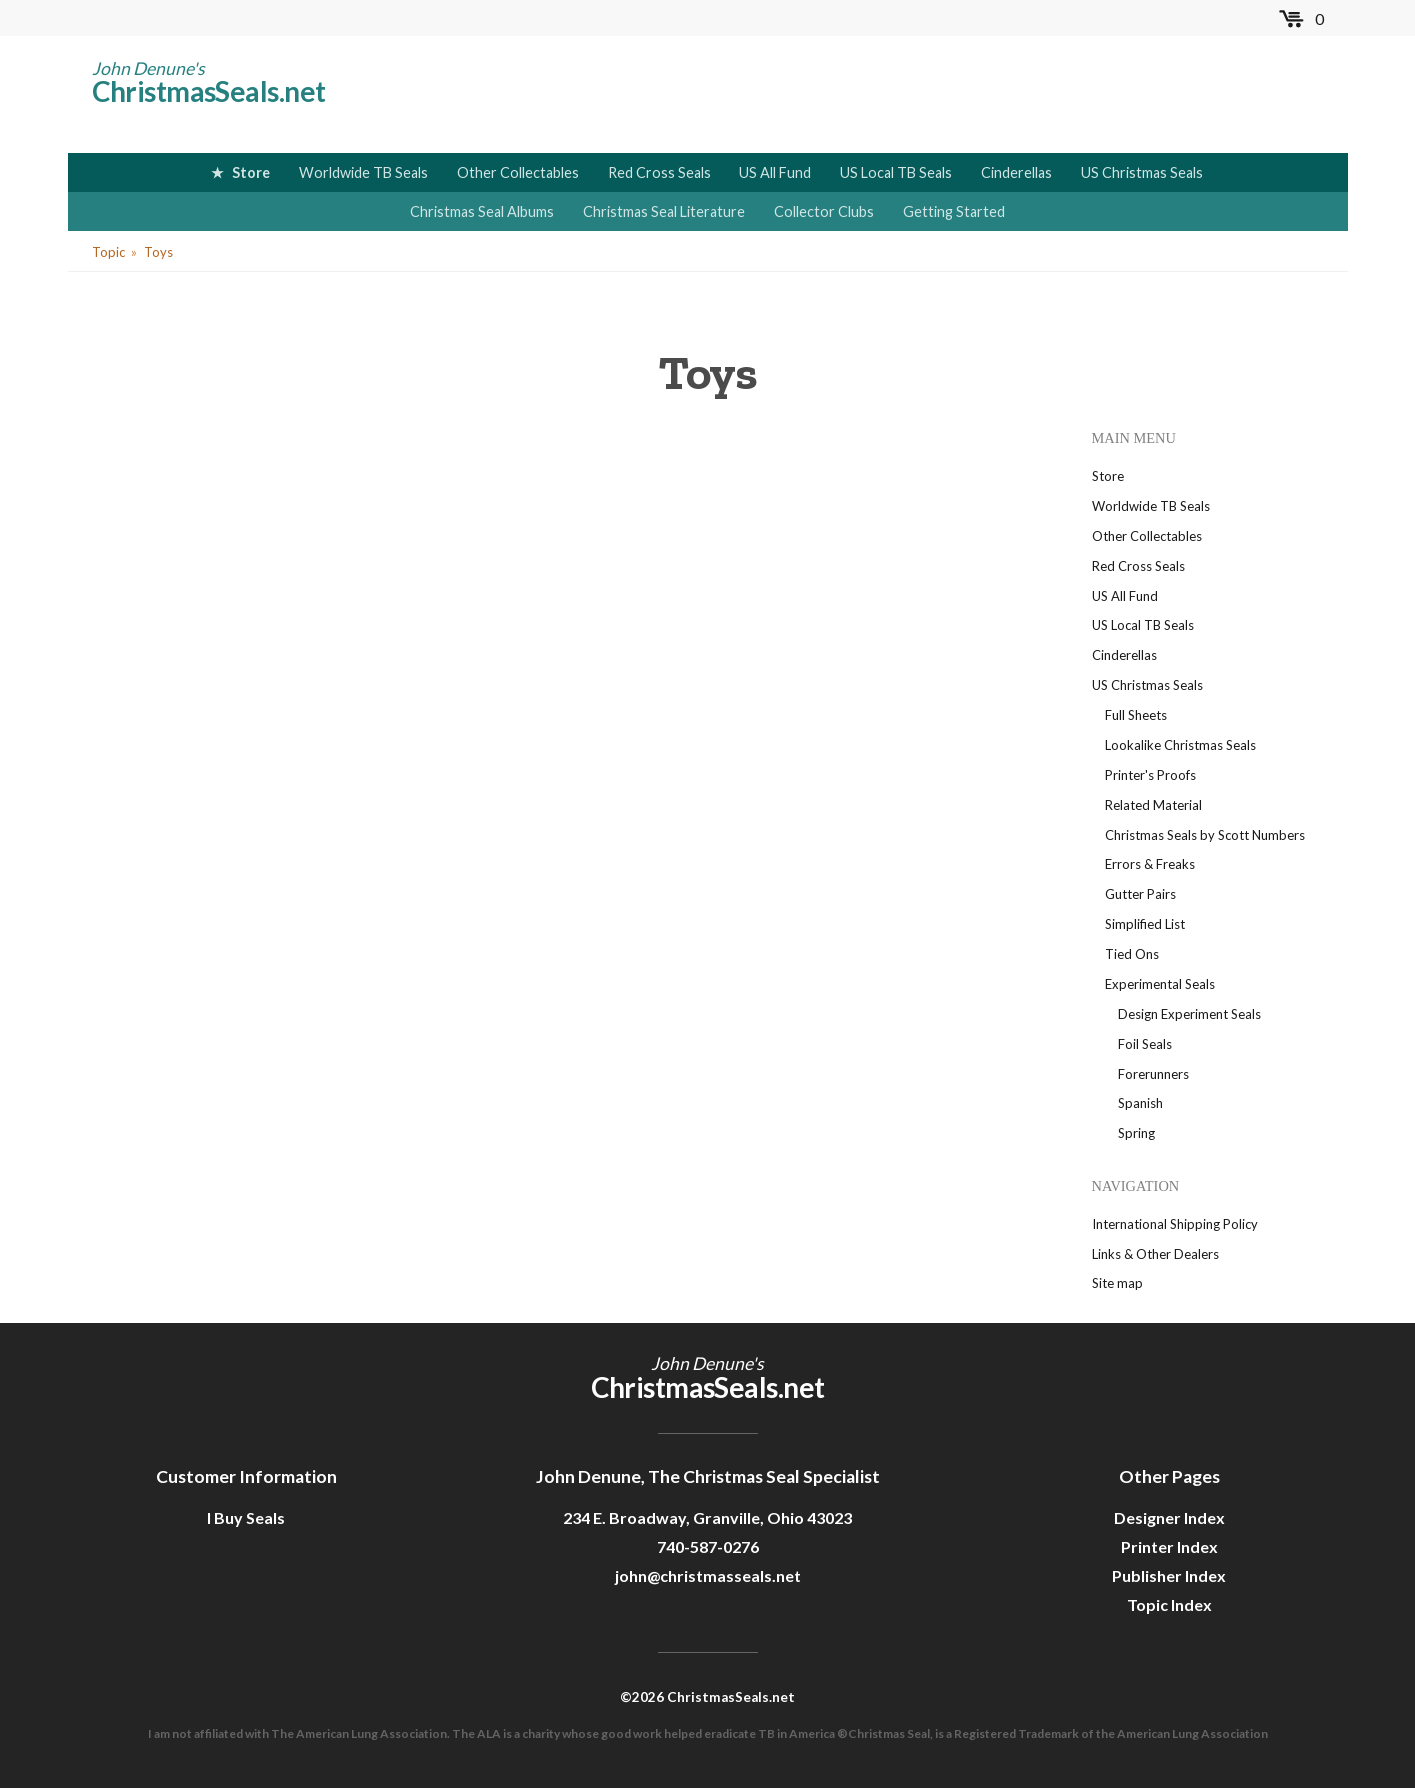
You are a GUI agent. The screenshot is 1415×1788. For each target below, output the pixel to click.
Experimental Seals (1160, 984)
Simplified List (1145, 924)
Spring (1136, 1133)
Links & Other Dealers (1155, 1254)
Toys (158, 252)
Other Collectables (518, 172)
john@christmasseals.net (708, 1575)
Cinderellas (1016, 172)
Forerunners (1153, 1074)
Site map (1117, 1283)
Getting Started (954, 211)
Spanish (1140, 1103)
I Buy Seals (246, 1517)
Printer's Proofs (1150, 775)
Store (251, 172)
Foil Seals (1145, 1044)
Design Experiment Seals (1189, 1014)
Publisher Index (1169, 1575)
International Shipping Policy (1175, 1224)
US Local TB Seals (896, 172)
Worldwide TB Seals (363, 172)
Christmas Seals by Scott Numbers (1205, 835)
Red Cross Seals (659, 172)
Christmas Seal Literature (664, 211)
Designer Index (1169, 1517)
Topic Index (1169, 1604)
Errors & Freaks (1150, 864)
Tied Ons (1132, 954)
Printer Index (1169, 1546)
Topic (108, 252)
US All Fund (775, 172)
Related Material (1153, 805)
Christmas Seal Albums (482, 211)
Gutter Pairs (1140, 894)
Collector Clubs (824, 211)
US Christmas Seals (1142, 172)
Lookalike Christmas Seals (1180, 745)
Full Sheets (1136, 715)
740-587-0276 (708, 1546)
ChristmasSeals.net (209, 91)
